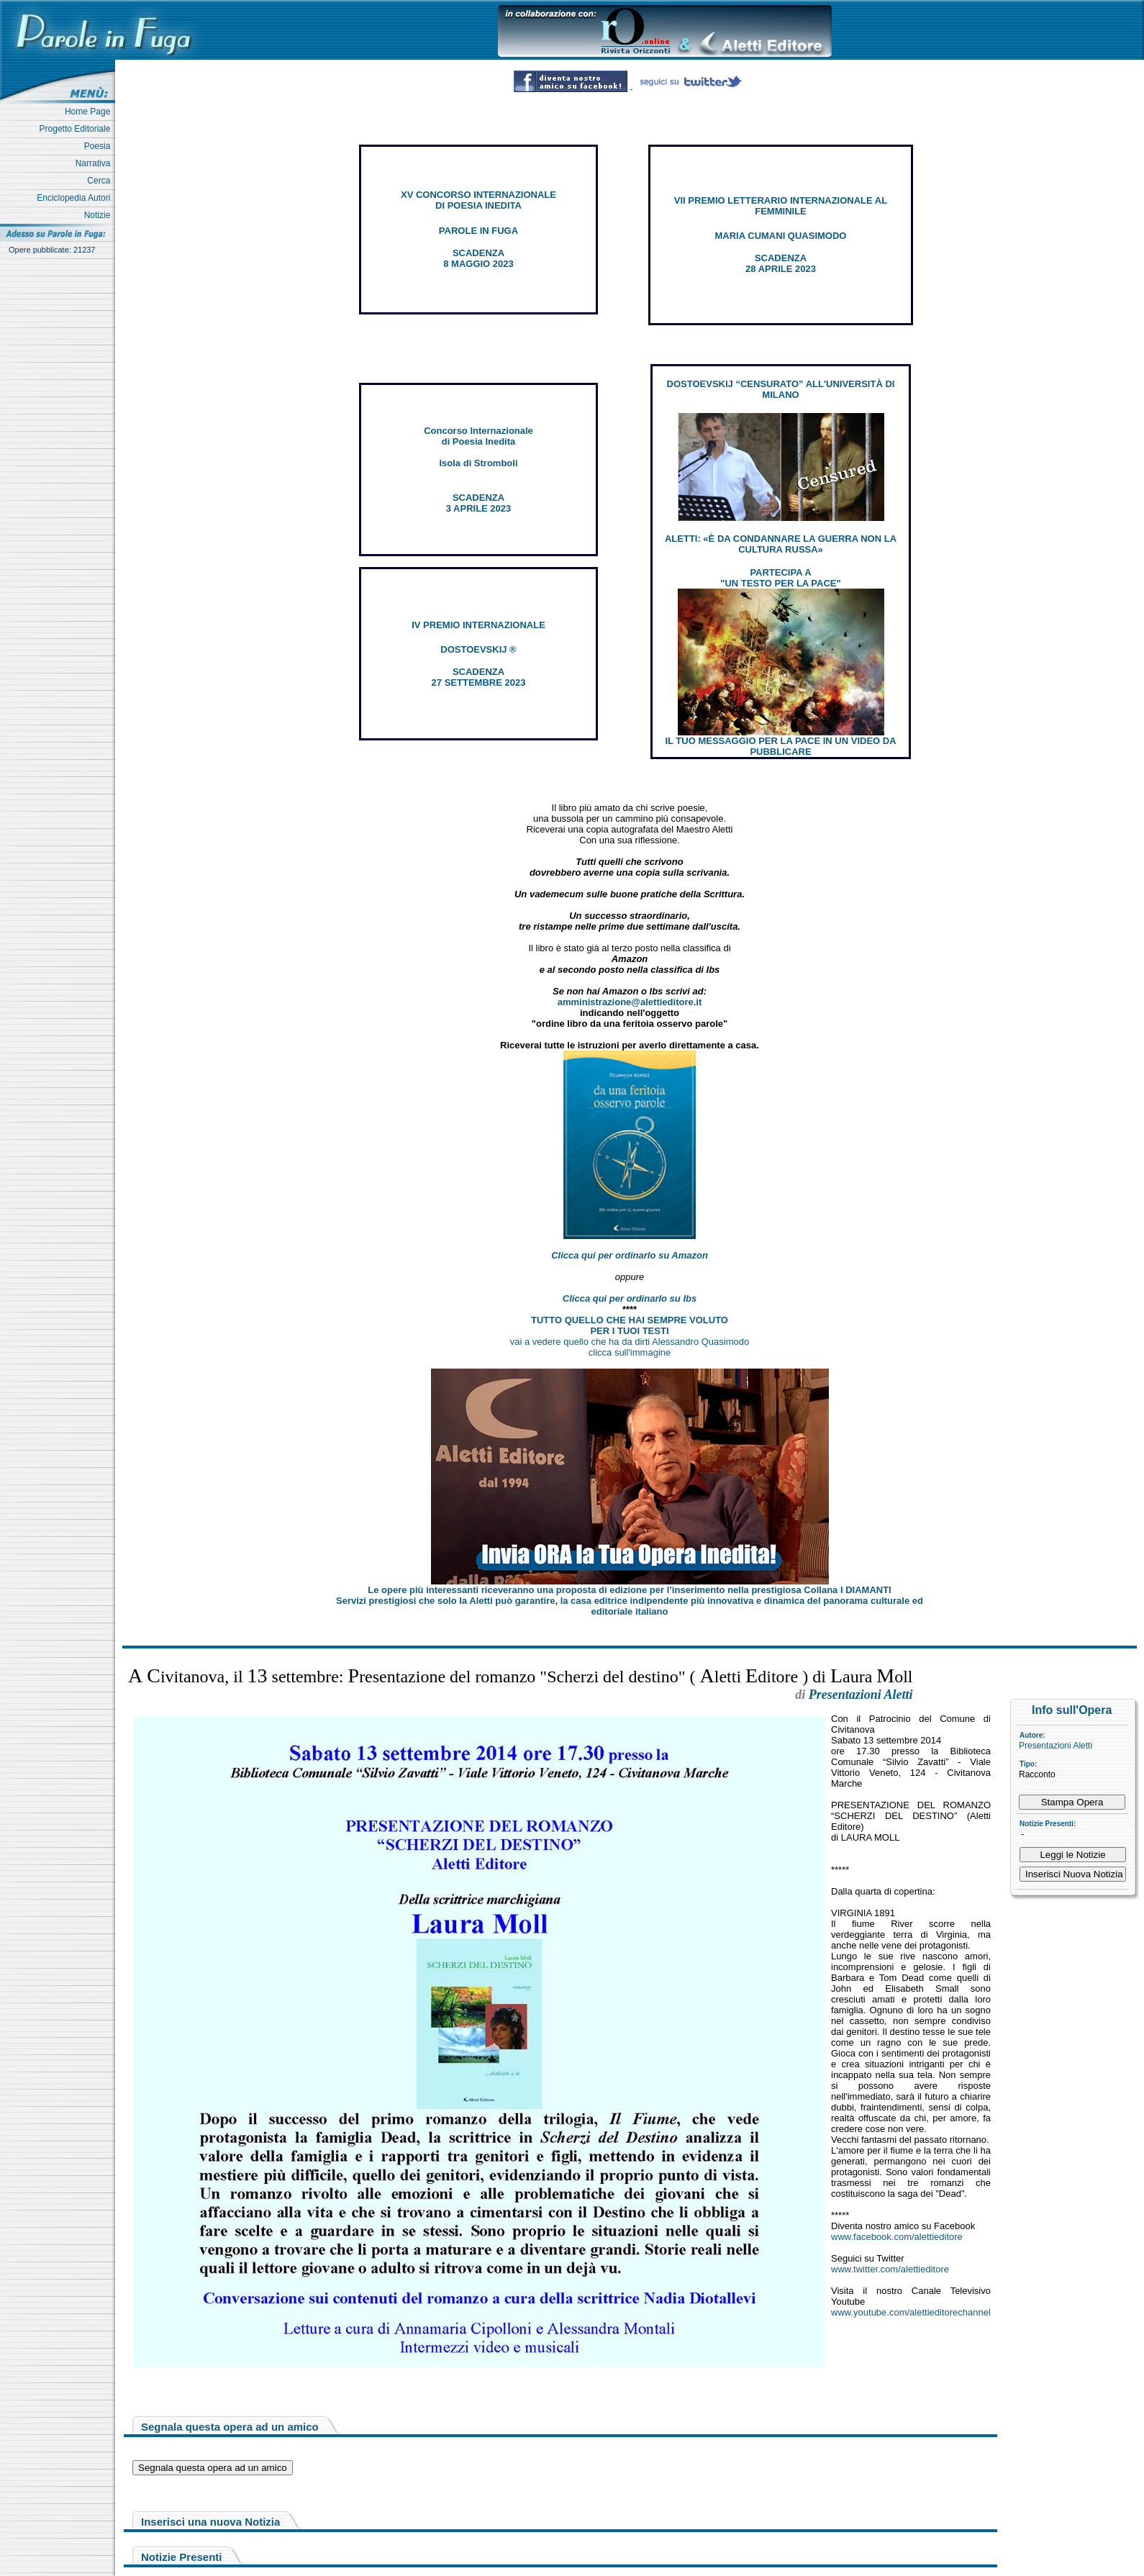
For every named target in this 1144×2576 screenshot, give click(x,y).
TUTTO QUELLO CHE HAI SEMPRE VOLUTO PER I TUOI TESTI (629, 1325)
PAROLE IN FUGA (478, 230)
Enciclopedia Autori (76, 198)
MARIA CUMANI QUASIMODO (781, 235)
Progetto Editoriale (77, 129)
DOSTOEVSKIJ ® (478, 649)
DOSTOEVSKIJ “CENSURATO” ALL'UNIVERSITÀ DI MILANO (781, 389)
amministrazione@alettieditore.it (630, 1002)
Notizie (99, 215)
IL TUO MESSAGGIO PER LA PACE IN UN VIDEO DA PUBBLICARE (780, 746)
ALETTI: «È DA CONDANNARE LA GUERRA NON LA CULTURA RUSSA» (780, 544)
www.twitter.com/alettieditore (890, 2269)
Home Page (90, 111)
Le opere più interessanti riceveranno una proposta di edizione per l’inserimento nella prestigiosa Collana (629, 1589)
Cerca (101, 181)
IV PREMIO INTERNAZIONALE (478, 625)
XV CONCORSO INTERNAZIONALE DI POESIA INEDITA (478, 200)
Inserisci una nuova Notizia (210, 2522)
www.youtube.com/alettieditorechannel (911, 2312)
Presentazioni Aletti (1055, 1746)
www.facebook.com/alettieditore (897, 2236)
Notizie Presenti (181, 2557)
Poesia (99, 146)
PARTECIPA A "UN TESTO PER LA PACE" (780, 578)
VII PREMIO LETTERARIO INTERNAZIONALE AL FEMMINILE (780, 206)
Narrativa (95, 163)
